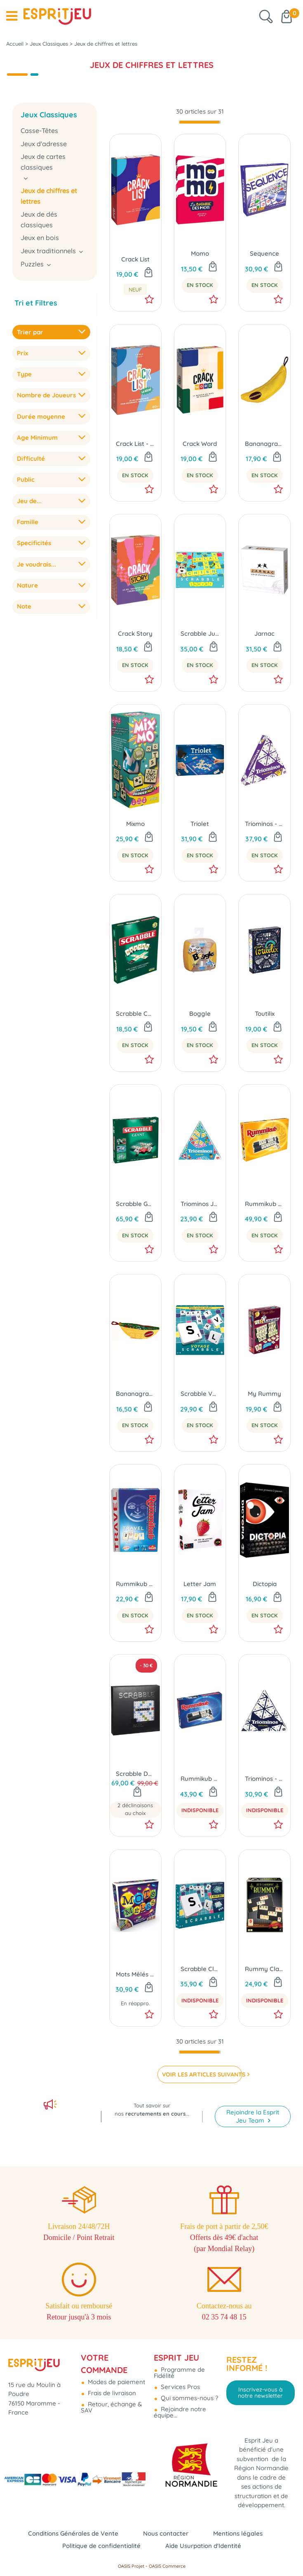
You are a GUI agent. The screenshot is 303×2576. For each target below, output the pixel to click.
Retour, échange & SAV (111, 2407)
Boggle (200, 1013)
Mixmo (135, 824)
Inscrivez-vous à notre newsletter (260, 2392)
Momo (200, 253)
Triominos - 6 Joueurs (264, 824)
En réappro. (135, 2003)
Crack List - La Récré (135, 444)
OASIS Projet (131, 2566)
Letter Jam (199, 1584)
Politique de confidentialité (101, 2546)
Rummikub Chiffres (200, 1779)
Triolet (199, 824)
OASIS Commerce (167, 2566)
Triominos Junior (200, 1204)
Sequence (264, 253)
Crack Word (200, 444)
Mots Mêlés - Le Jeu (135, 1974)
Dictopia (265, 1584)
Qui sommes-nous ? (188, 2398)
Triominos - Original (264, 1779)
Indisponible (199, 1810)
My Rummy (264, 1394)
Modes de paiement (115, 2382)
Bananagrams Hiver (135, 1394)
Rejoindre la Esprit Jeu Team (252, 2116)
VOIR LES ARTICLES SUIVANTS (202, 2074)
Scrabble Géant (135, 1204)
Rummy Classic (264, 1969)
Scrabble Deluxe (135, 1774)
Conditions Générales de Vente (73, 2533)
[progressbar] (200, 122)
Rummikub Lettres (264, 1204)
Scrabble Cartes (135, 1013)
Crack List (135, 259)
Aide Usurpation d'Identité (203, 2546)
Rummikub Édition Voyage (135, 1584)
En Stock (200, 285)
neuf (135, 289)
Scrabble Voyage (200, 1394)
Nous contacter (165, 2533)
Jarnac (264, 633)
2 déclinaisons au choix (135, 1809)
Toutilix (265, 1013)
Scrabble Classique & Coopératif (200, 1969)
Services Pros (179, 2387)
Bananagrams (264, 444)
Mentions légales (238, 2533)
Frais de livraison (111, 2393)
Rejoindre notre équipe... (180, 2412)
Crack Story (135, 633)
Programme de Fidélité (179, 2373)
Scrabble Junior (200, 633)
